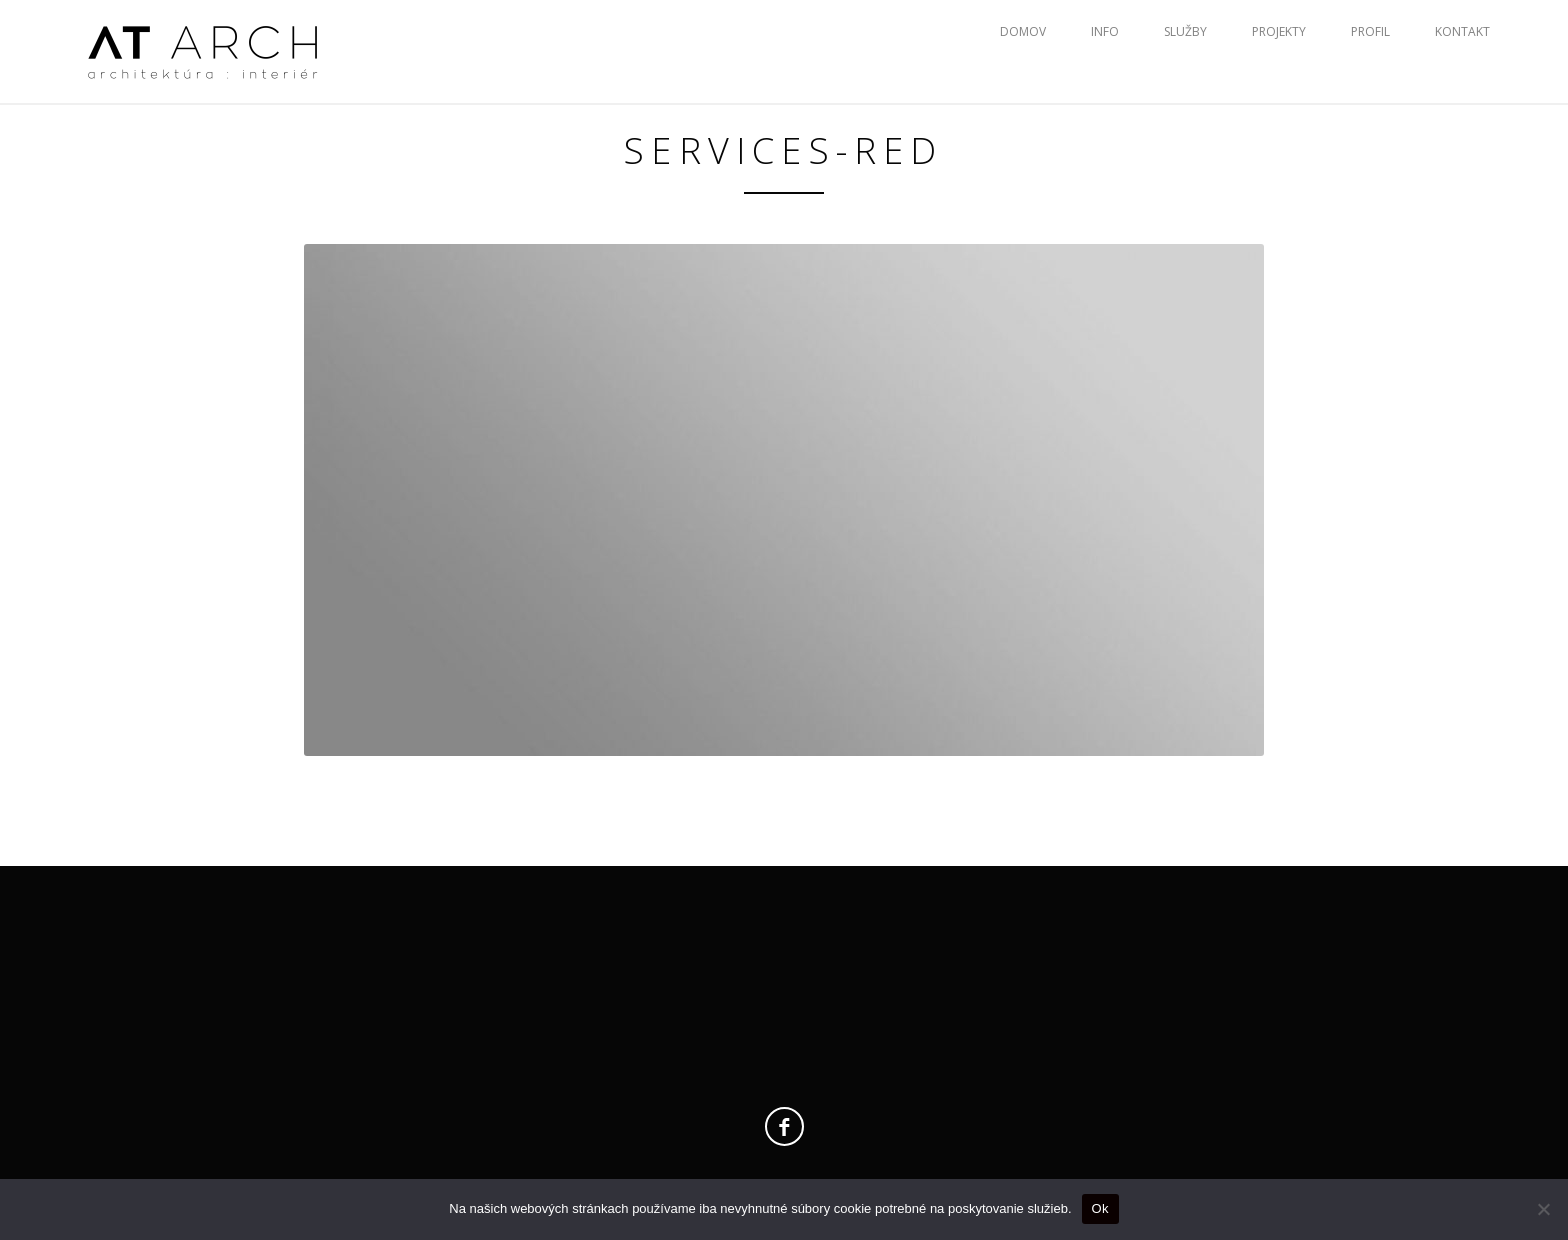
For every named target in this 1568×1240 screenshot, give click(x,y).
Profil (1370, 31)
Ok (1100, 1208)
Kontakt (1462, 31)
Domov (1023, 31)
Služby (1185, 31)
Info (1105, 31)
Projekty (1279, 31)
